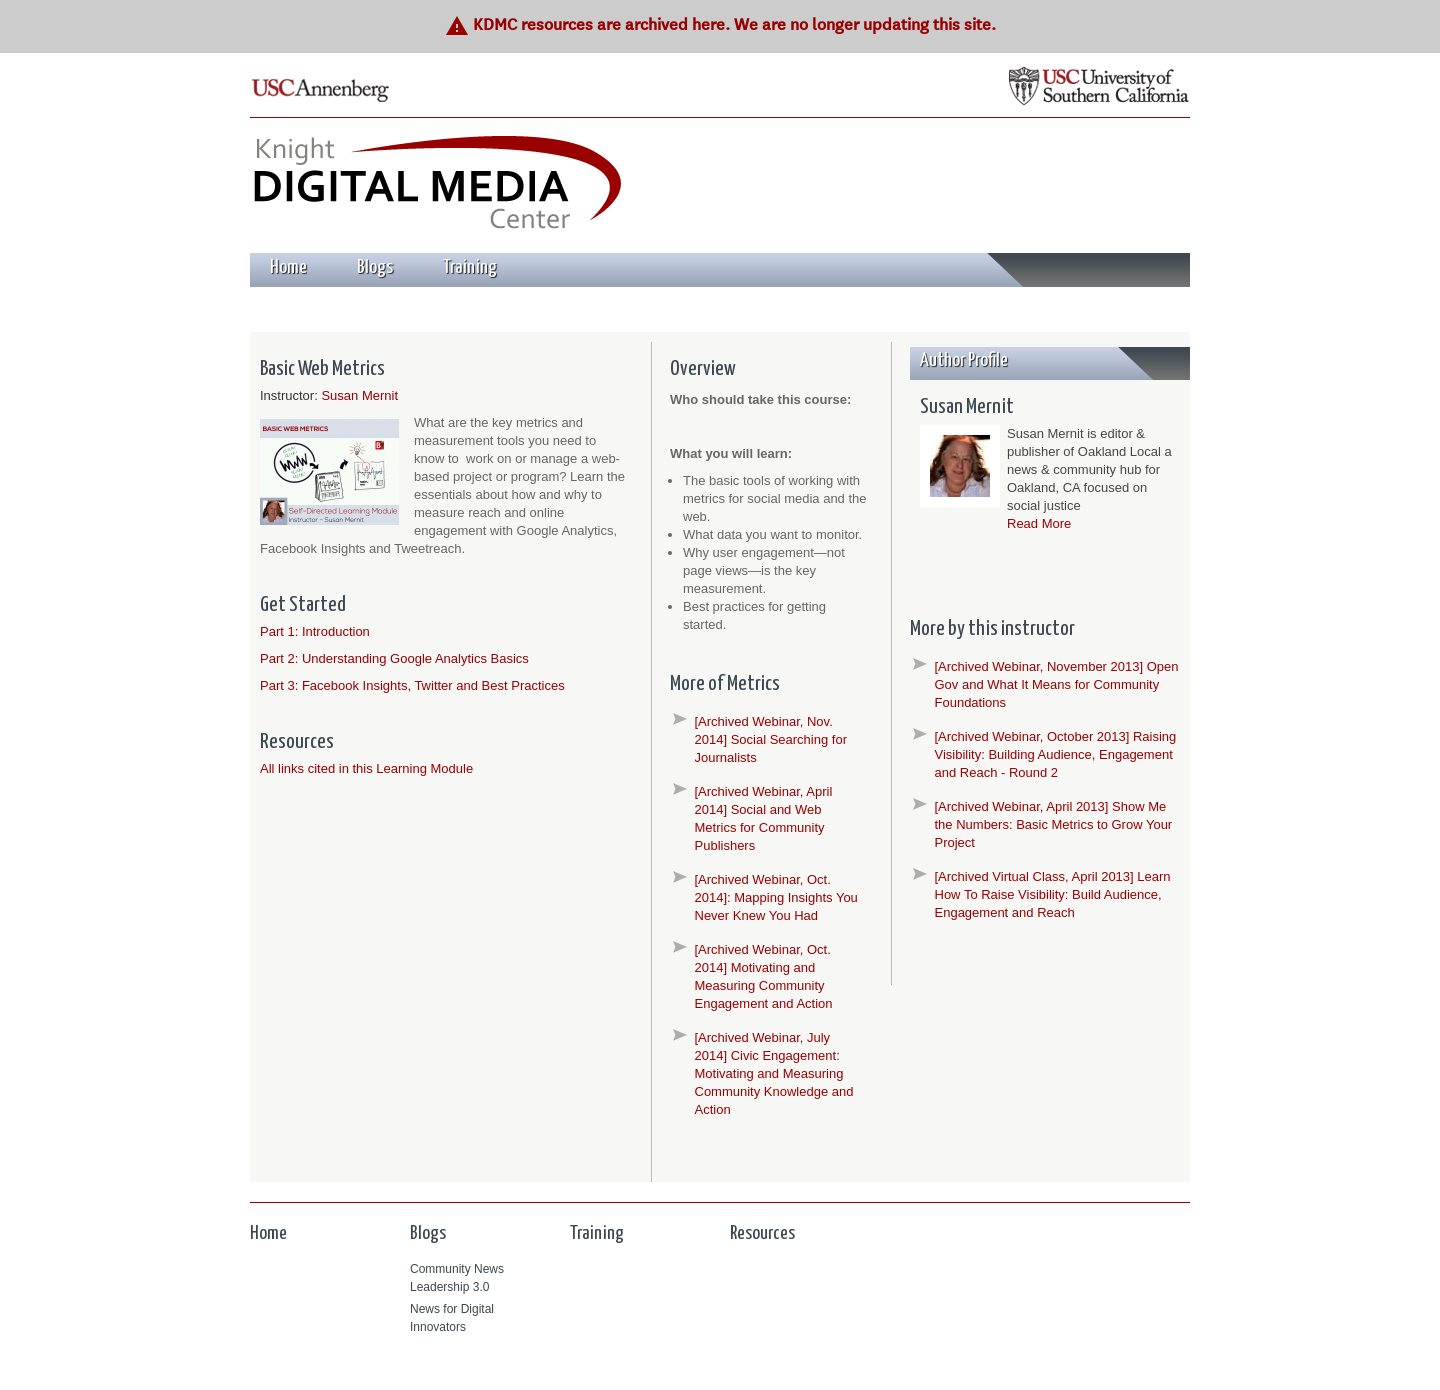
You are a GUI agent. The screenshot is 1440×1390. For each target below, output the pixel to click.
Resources (762, 1233)
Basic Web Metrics (322, 369)
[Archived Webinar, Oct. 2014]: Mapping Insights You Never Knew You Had (776, 897)
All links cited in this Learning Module (366, 768)
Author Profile (964, 360)
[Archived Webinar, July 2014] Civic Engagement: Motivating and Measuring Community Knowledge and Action (774, 1073)
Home (288, 267)
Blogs (375, 267)
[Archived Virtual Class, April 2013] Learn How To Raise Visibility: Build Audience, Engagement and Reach (1053, 894)
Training (470, 267)
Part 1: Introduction (315, 631)
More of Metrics (725, 684)
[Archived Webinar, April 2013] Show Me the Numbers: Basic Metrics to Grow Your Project (1054, 824)
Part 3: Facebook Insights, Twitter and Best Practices (412, 685)
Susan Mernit (359, 395)
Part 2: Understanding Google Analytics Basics (394, 658)
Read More (1039, 523)
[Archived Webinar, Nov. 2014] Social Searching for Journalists (771, 739)
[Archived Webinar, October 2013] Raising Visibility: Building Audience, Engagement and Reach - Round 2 (1056, 754)
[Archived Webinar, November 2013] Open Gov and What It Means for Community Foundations (1057, 684)
